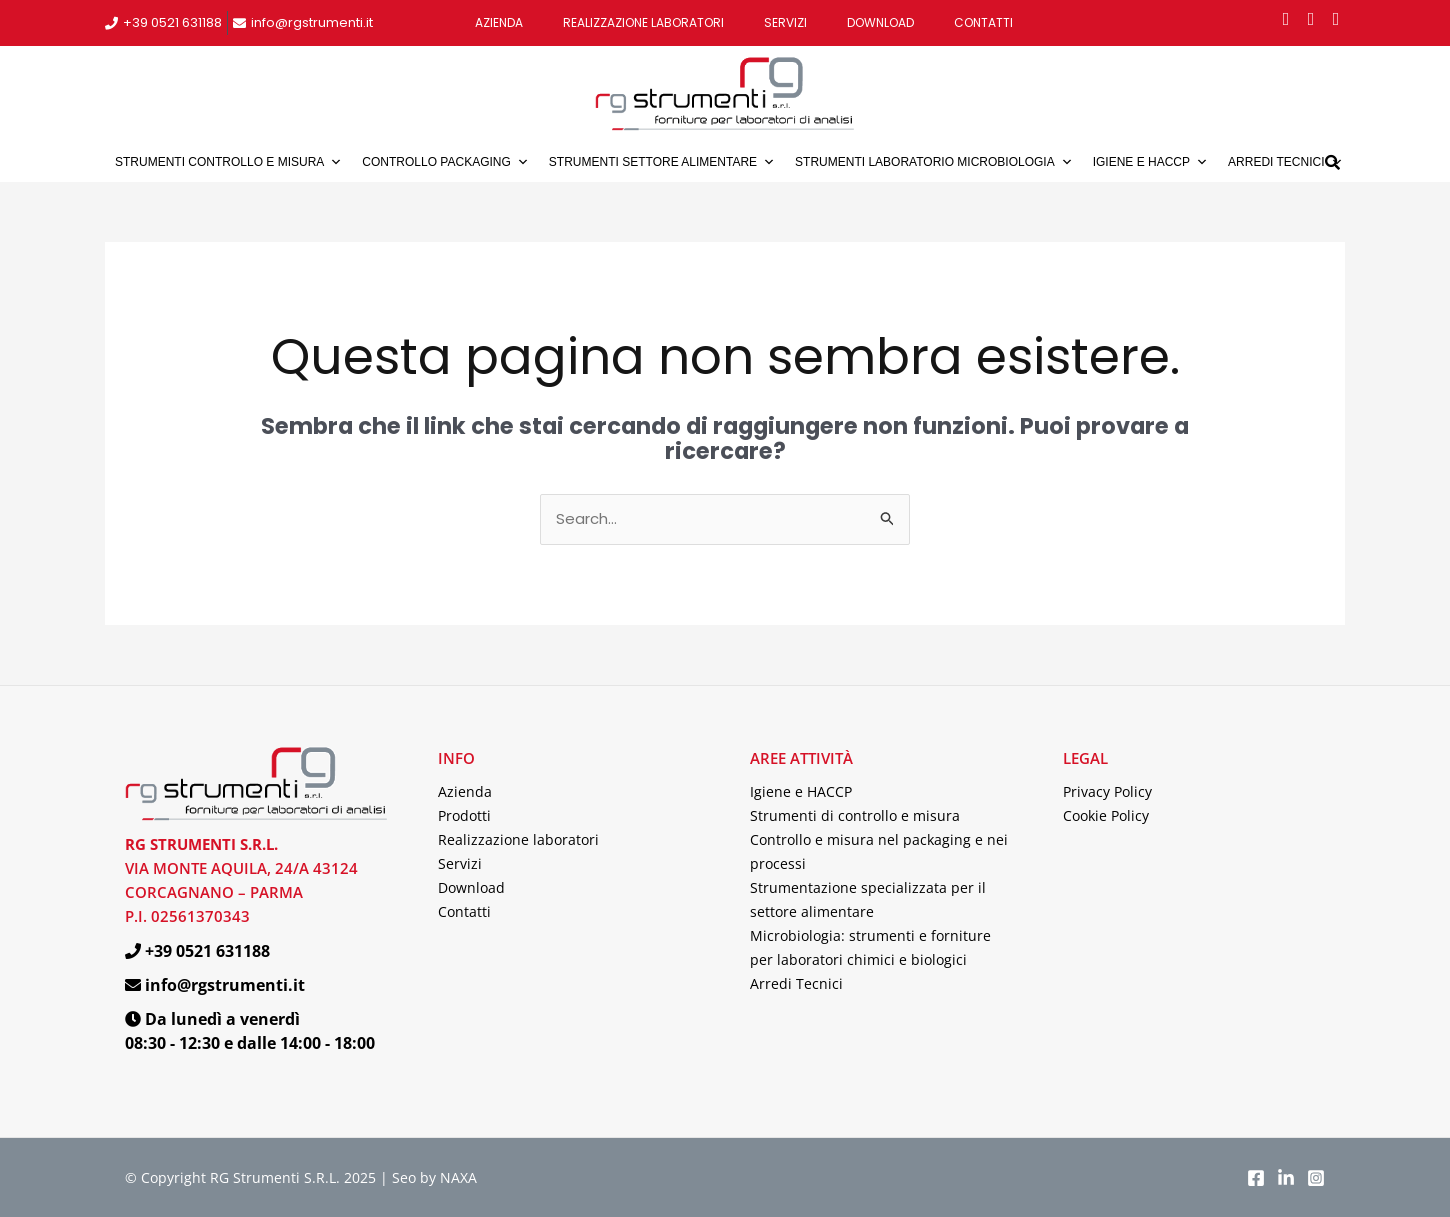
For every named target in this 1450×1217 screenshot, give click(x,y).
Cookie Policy (1106, 815)
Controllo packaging (445, 162)
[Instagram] (1316, 1178)
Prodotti (464, 815)
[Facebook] (1256, 1178)
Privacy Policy (1107, 791)
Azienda (499, 22)
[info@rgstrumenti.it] (239, 23)
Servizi (785, 22)
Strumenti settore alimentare (662, 162)
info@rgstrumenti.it (312, 22)
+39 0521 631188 (172, 22)
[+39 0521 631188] (111, 23)
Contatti (983, 22)
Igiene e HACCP (1150, 162)
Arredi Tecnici (796, 983)
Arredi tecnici (1285, 162)
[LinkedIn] (1286, 1178)
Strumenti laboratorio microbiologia (934, 162)
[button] (1332, 161)
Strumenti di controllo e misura (855, 815)
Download (880, 22)
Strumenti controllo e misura (228, 162)
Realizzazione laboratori (643, 22)
